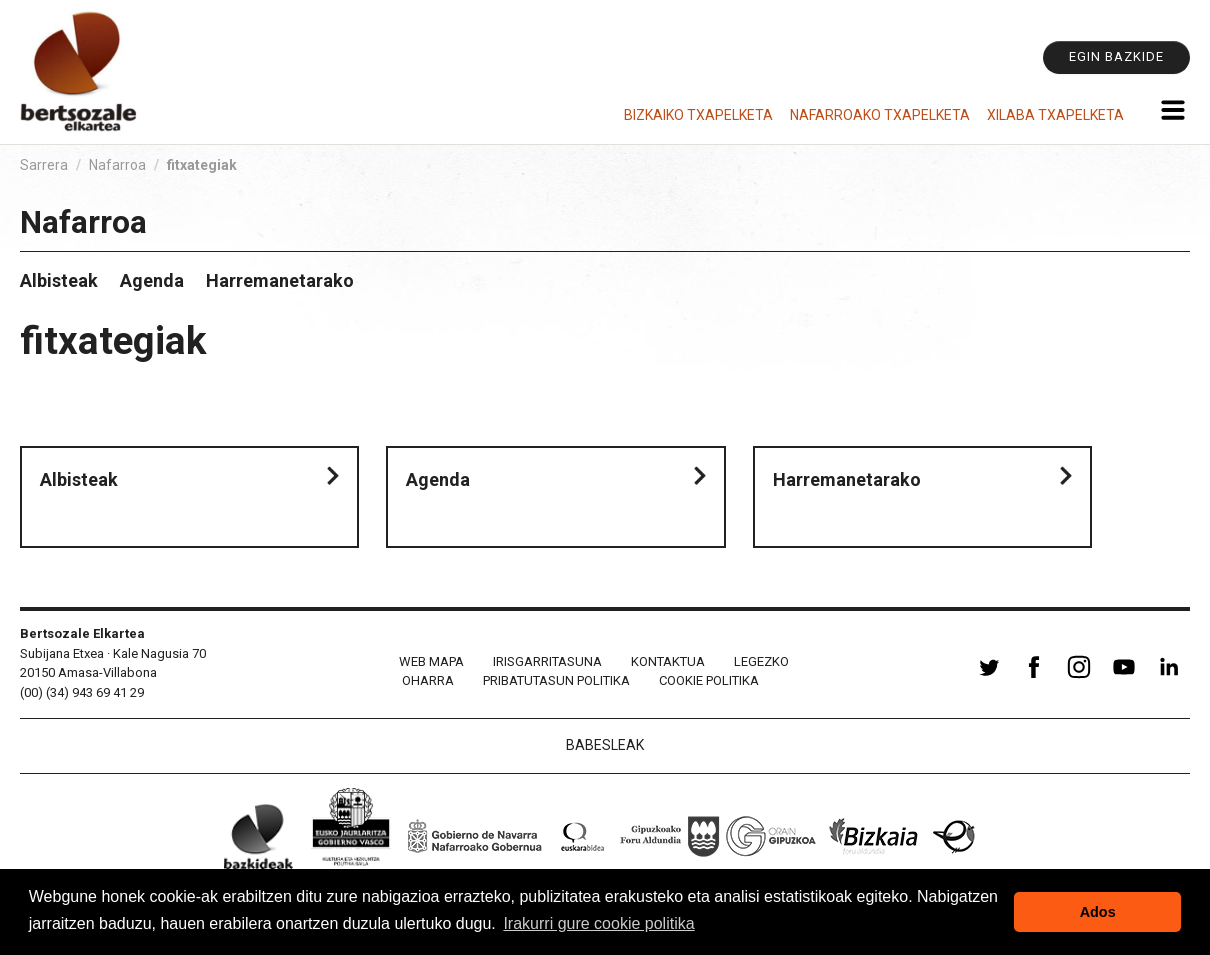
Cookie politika (709, 680)
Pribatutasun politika (556, 680)
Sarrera (44, 165)
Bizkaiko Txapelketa (698, 115)
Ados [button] (1098, 912)
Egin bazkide (1116, 56)
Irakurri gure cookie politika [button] (598, 923)
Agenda (152, 280)
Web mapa (431, 661)
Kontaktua (668, 661)
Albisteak (59, 280)
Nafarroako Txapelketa (880, 115)
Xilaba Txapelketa (1055, 115)
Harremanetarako (280, 280)
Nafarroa (117, 165)
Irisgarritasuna (547, 661)
